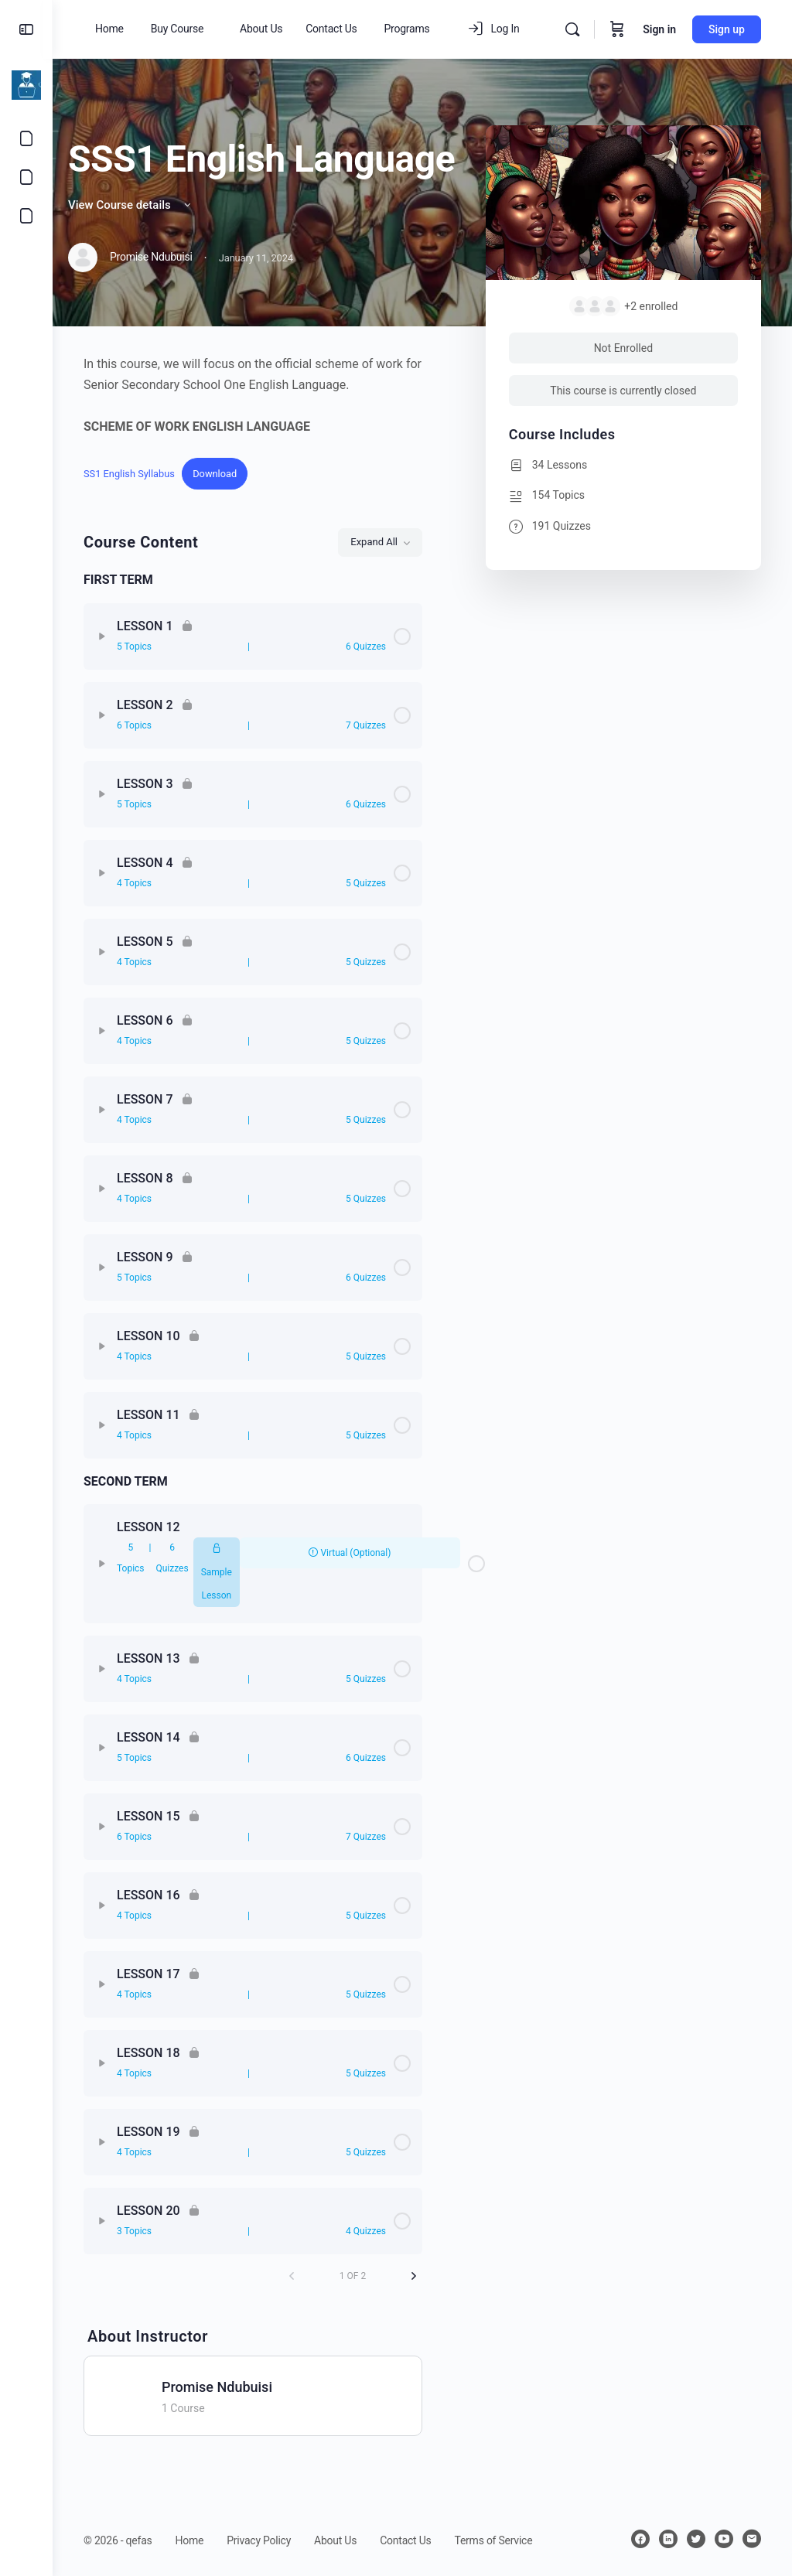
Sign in (659, 29)
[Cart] (617, 29)
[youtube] (724, 2539)
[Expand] (102, 636)
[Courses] (26, 177)
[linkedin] (668, 2539)
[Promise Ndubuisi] (128, 2394)
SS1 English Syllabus (129, 473)
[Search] (572, 29)
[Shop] (26, 215)
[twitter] (696, 2539)
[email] (751, 2539)
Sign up (726, 29)
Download (215, 473)
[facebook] (640, 2539)
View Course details (130, 205)
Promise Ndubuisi (217, 2387)
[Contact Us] (26, 138)
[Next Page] (414, 2276)
